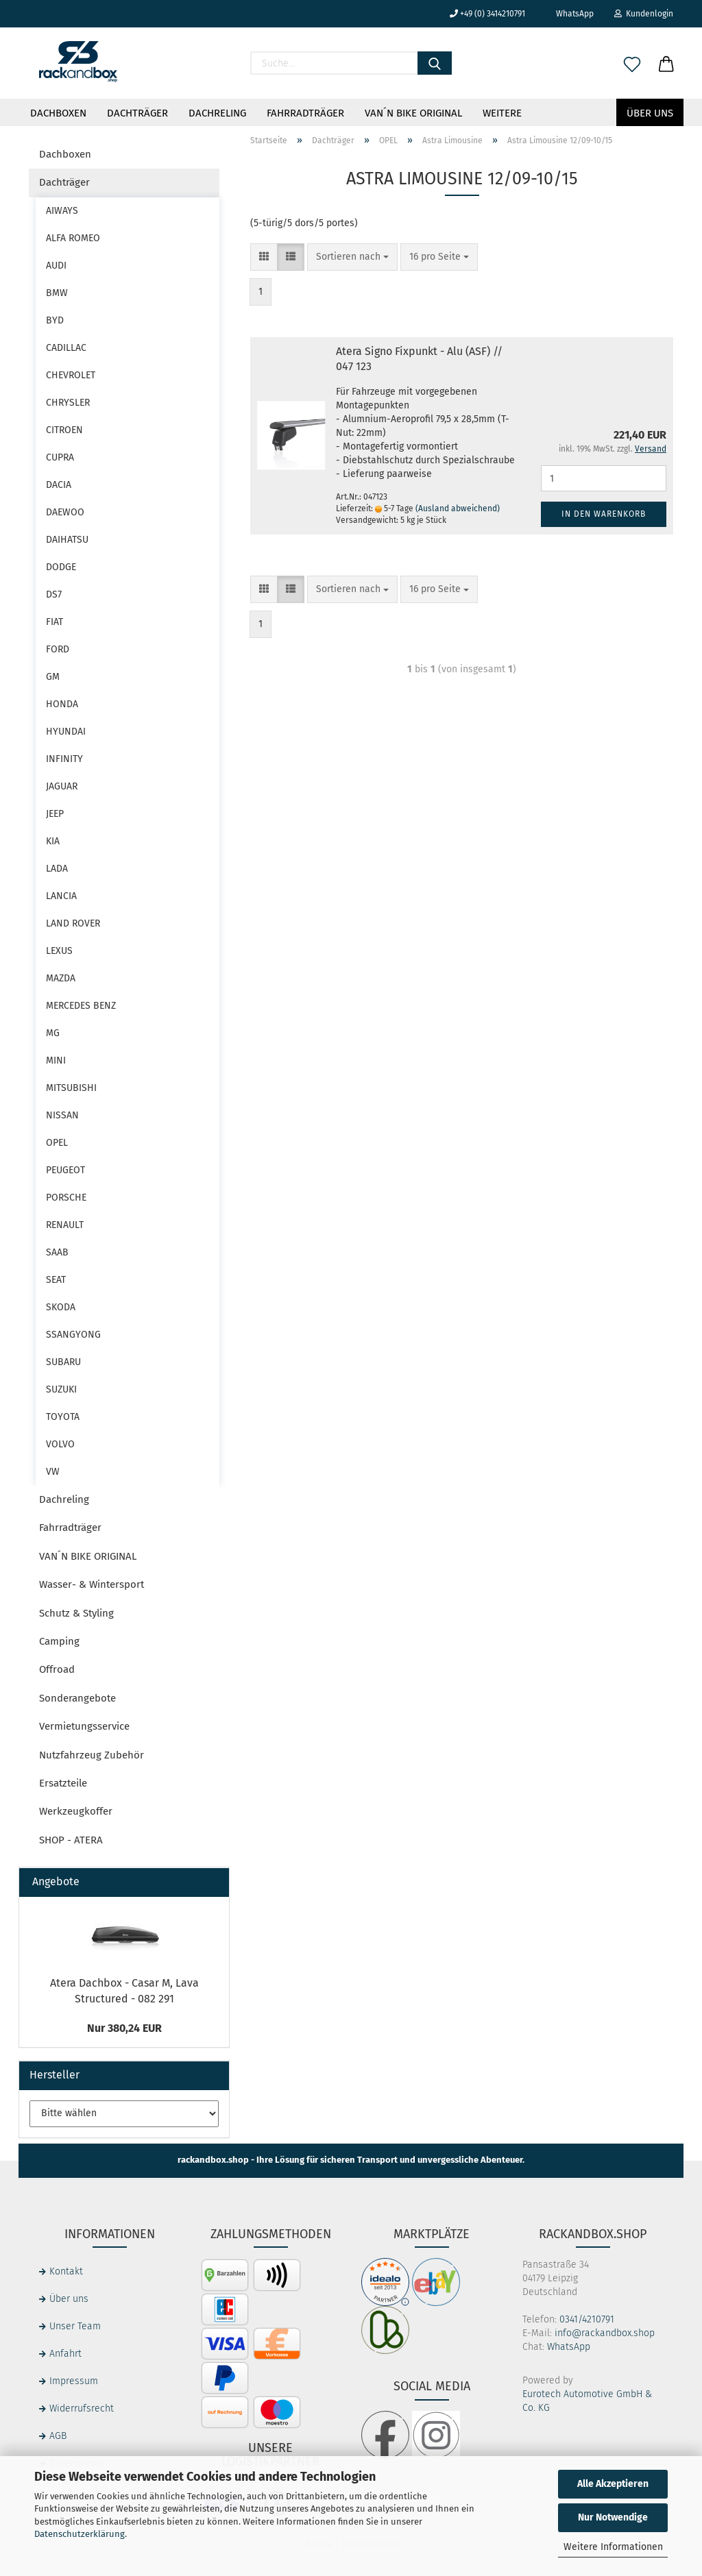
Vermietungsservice (84, 1726)
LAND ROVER (73, 923)
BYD (55, 320)
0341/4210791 (586, 2319)
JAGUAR (61, 786)
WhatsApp (570, 14)
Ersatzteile (63, 1783)
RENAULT (65, 1225)
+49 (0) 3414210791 (487, 14)
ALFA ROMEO (73, 238)
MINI (56, 1060)
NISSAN (62, 1115)
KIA (53, 841)
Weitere (502, 113)
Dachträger (137, 113)
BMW (57, 293)
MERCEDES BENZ (81, 1005)
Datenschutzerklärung (79, 2534)
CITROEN (64, 430)
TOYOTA (63, 1417)
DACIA (58, 485)
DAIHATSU (67, 539)
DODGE (61, 567)
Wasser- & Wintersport (91, 1584)
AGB (57, 2436)
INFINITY (64, 759)
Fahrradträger (305, 113)
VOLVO (60, 1444)
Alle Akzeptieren (613, 2484)
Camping (59, 1641)
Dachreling (217, 113)
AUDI (56, 265)
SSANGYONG (73, 1334)
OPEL (57, 1143)
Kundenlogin (643, 14)
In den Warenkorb (603, 514)
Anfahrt (65, 2353)
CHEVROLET (70, 375)
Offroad (57, 1669)
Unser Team (75, 2326)
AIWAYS (62, 211)
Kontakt (66, 2271)
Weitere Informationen (613, 2547)
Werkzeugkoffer (75, 1811)
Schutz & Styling (76, 1613)
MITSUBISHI (71, 1088)
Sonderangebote (77, 1698)
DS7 (54, 594)
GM (53, 677)
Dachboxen (58, 113)
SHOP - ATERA (71, 1840)
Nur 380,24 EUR (124, 2028)
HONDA (62, 704)
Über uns (650, 113)
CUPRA (60, 457)
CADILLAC (66, 348)
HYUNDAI (66, 731)
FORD (57, 649)
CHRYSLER (68, 402)
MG (53, 1033)
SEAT (56, 1280)
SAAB (57, 1252)
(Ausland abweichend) (457, 508)
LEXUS (59, 951)
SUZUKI (61, 1389)
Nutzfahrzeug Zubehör (91, 1755)
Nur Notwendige (613, 2517)
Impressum (73, 2381)
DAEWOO (65, 512)
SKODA (60, 1307)
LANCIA (61, 896)
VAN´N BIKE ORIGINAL (413, 113)
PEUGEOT (65, 1170)
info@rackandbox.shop (605, 2333)
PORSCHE (66, 1197)
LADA (57, 868)
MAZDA (60, 978)
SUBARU (63, 1362)
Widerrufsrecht (81, 2408)
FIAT (54, 622)
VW (53, 1471)
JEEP (55, 814)
